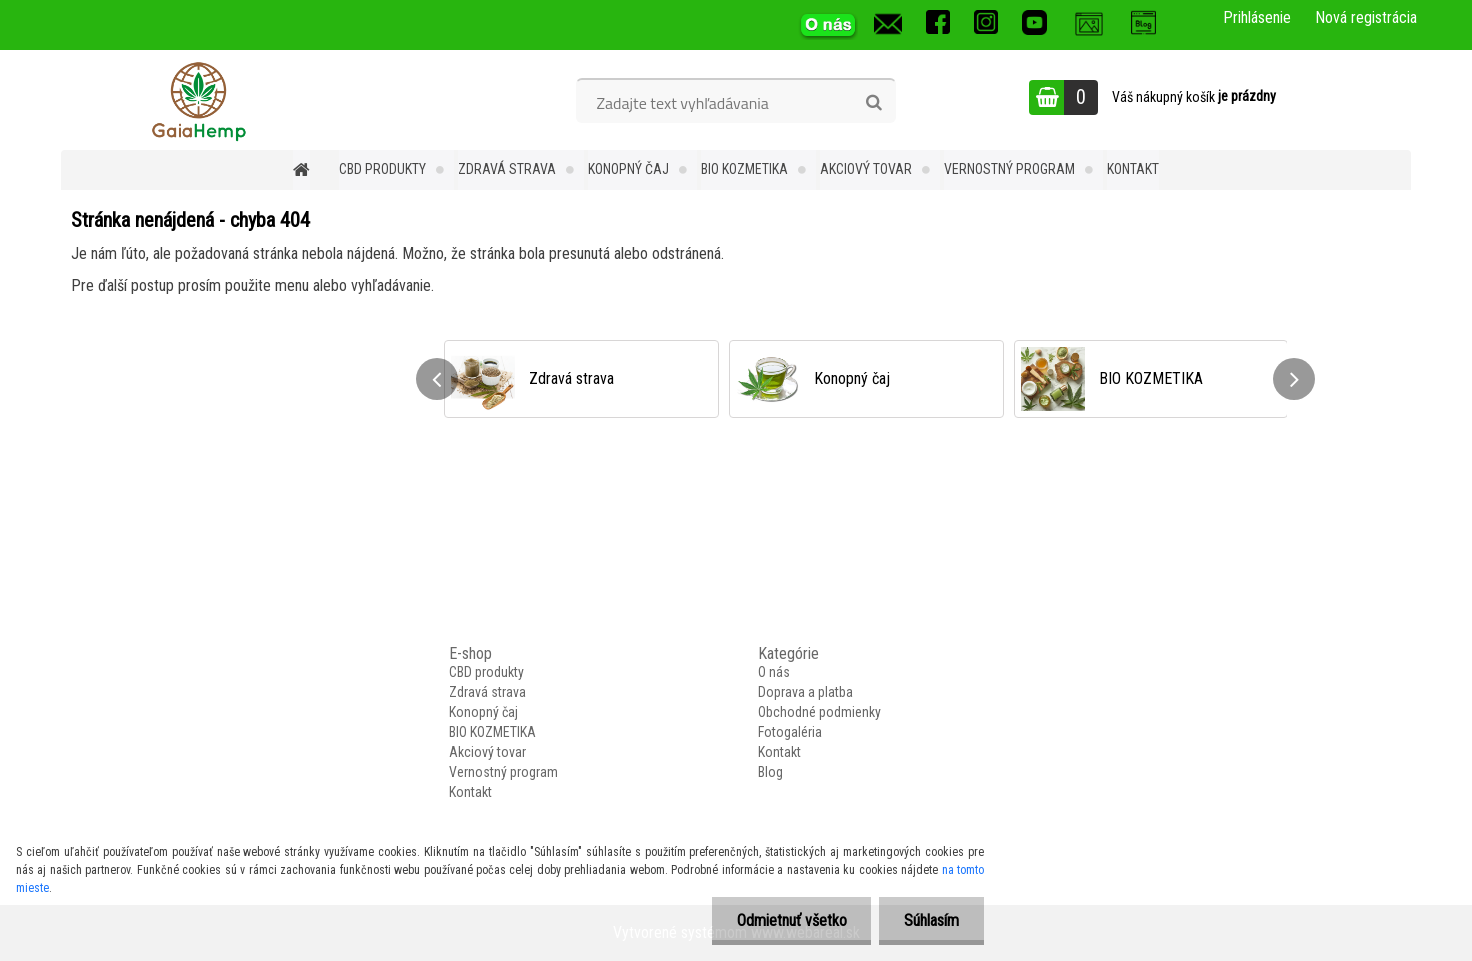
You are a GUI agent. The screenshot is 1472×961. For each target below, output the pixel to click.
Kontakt (1133, 169)
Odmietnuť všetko (791, 920)
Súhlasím (931, 920)
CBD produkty (382, 169)
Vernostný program (1009, 169)
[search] (873, 103)
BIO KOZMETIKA (744, 169)
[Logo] (198, 100)
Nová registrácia (1366, 17)
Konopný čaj (628, 169)
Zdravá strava (507, 169)
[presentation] (437, 379)
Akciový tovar (866, 169)
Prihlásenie (1257, 17)
